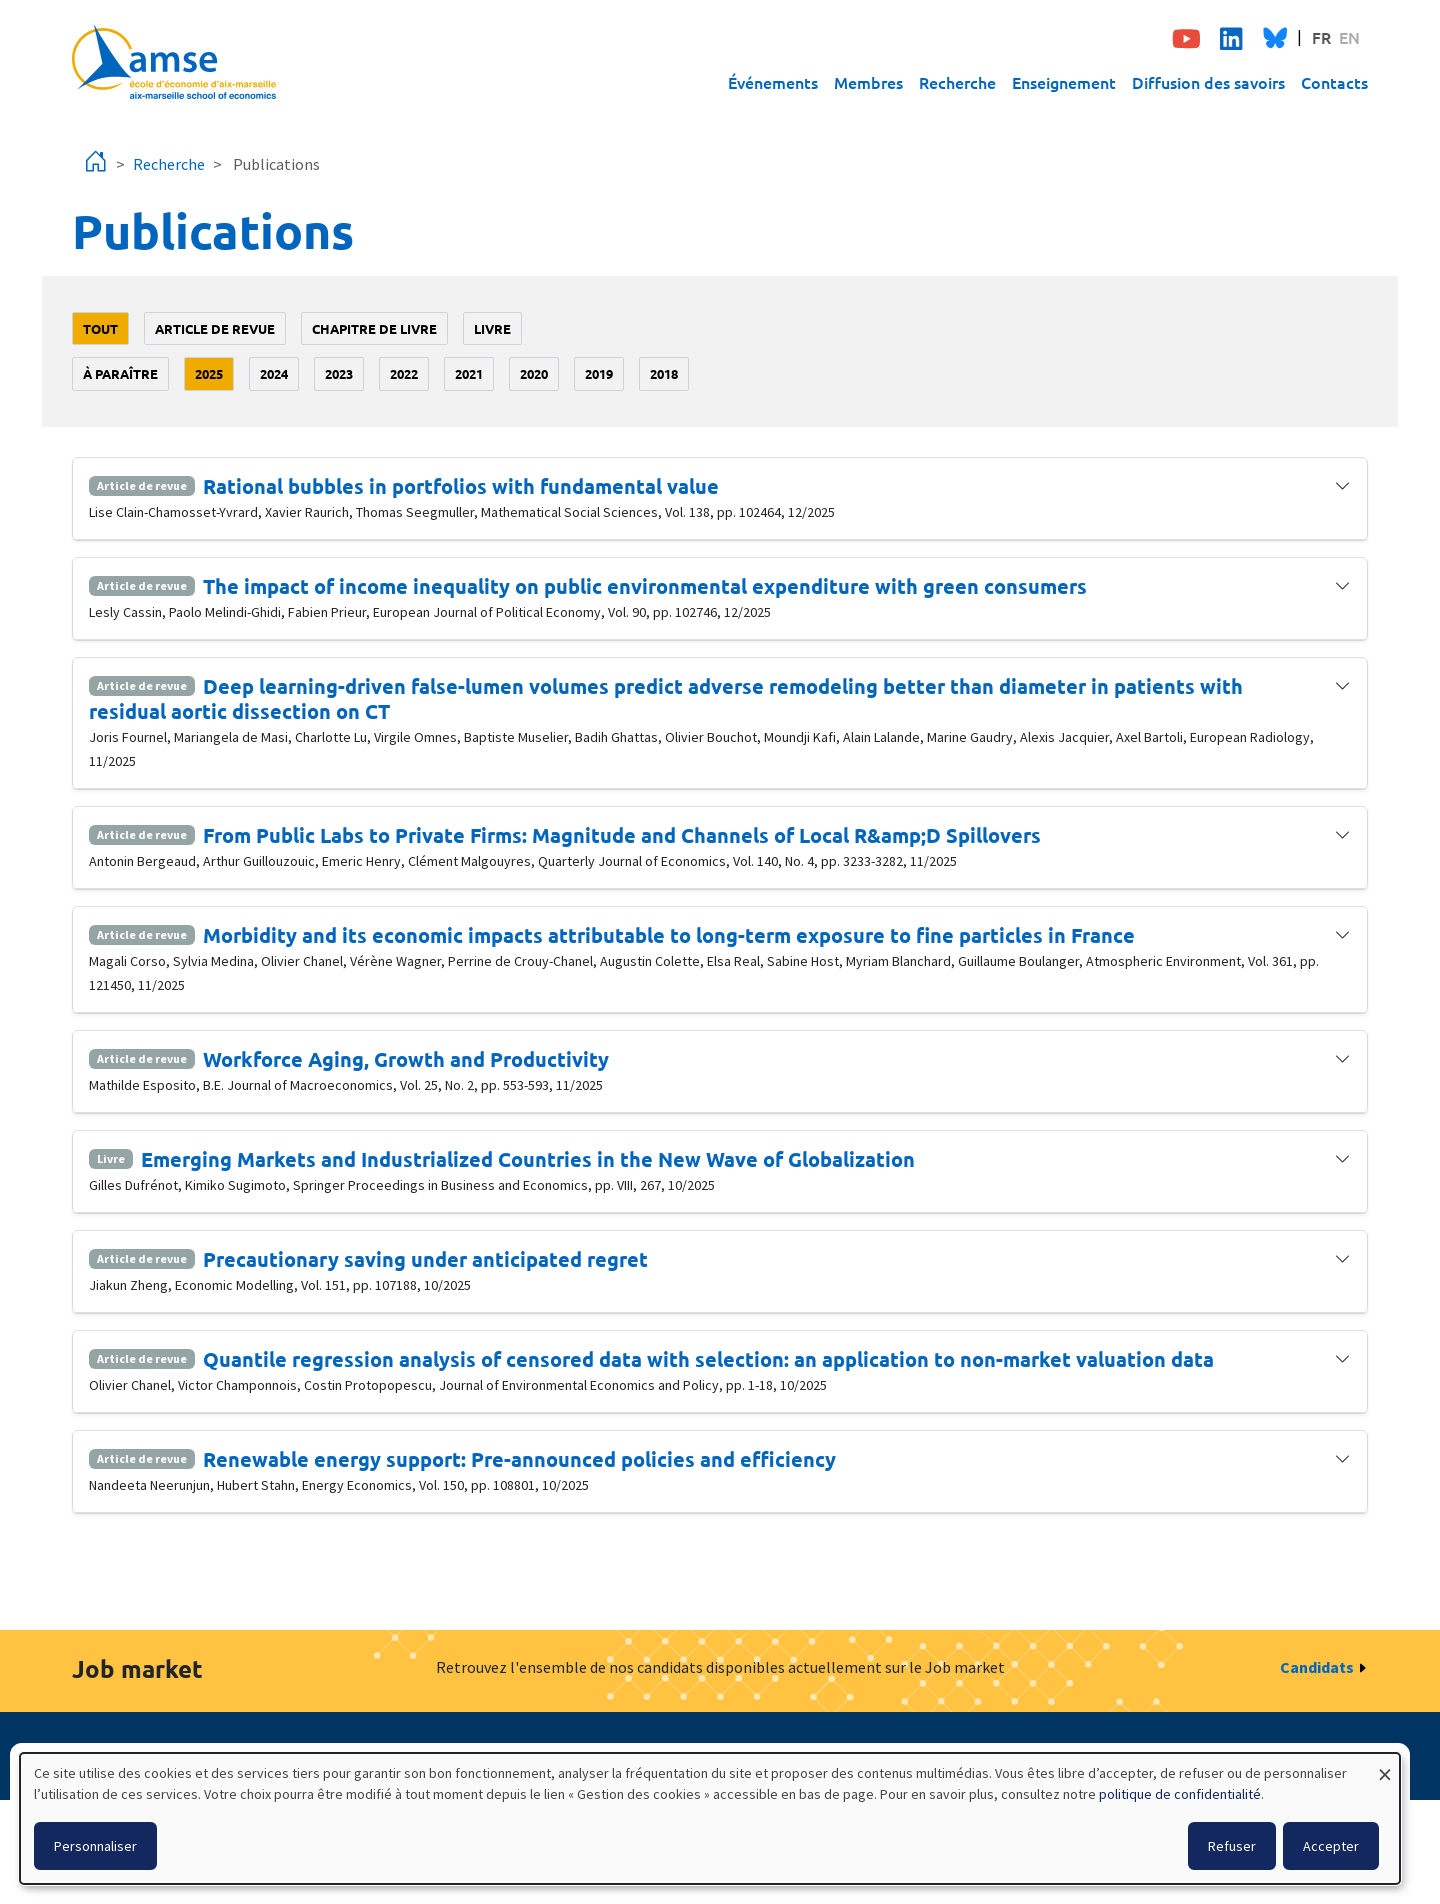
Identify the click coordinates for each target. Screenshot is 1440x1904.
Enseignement (1064, 82)
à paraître (120, 373)
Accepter (1331, 1846)
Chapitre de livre (374, 328)
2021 (469, 373)
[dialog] (710, 1818)
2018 (664, 373)
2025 (209, 373)
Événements (773, 82)
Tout (100, 328)
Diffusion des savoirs (1208, 82)
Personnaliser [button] (95, 1846)
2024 (274, 373)
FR (1321, 37)
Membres (868, 82)
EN (1349, 37)
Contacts (1334, 82)
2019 (599, 373)
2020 (534, 373)
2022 (404, 373)
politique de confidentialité (1180, 1794)
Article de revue (215, 328)
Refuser (1232, 1846)
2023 (339, 373)
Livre (492, 328)
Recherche (957, 82)
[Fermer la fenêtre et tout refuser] (1385, 1765)
